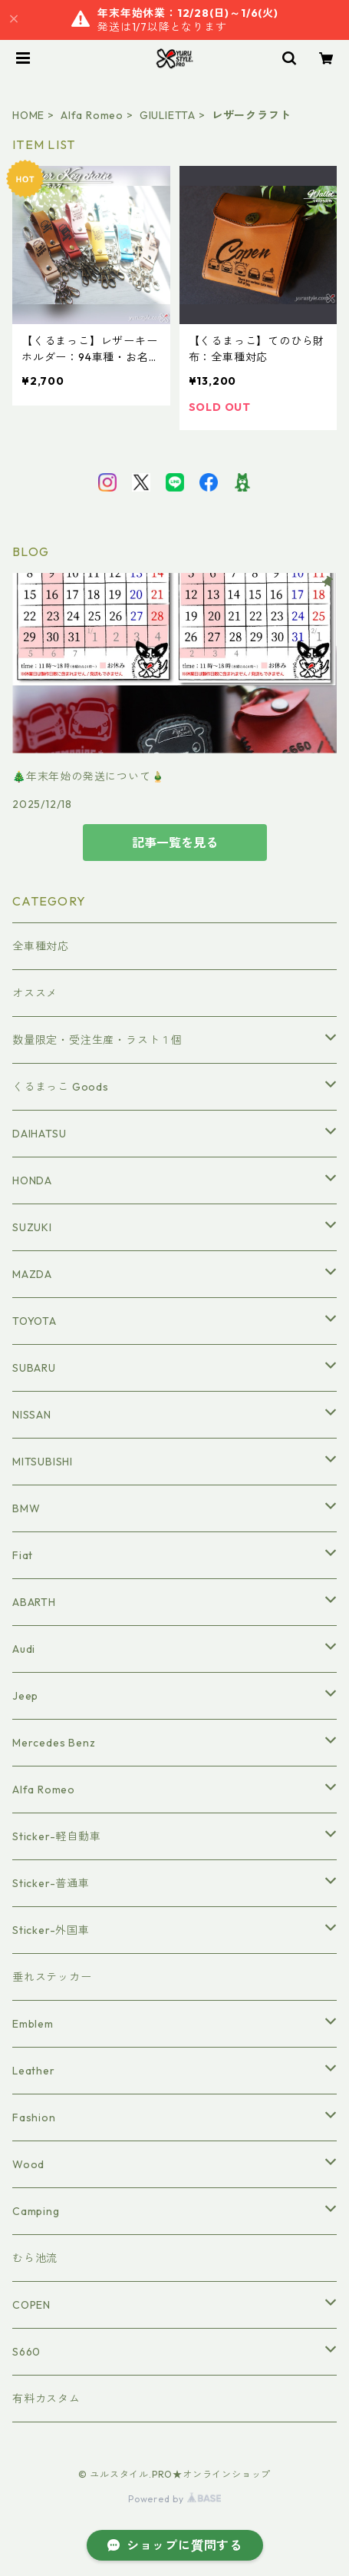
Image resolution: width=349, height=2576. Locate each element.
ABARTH (34, 1602)
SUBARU (34, 1368)
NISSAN (31, 1415)
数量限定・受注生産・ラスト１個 (97, 1040)
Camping (36, 2211)
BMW (26, 1508)
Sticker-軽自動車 (56, 1836)
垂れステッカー (52, 1977)
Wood (28, 2164)
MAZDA (32, 1274)
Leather (33, 2071)
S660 (26, 2352)
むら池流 (35, 2258)
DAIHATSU (39, 1134)
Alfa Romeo (92, 115)
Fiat (22, 1555)
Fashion (34, 2117)
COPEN (31, 2305)
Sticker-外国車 (51, 1930)
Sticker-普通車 (51, 1883)
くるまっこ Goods (60, 1087)
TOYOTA (34, 1321)
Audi (23, 1649)
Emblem (33, 2024)
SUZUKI (32, 1227)
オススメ (35, 993)
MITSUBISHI (42, 1461)
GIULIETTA (168, 115)
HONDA (32, 1180)
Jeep (25, 1696)
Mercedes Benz (53, 1743)
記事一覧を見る (175, 842)
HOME (28, 115)
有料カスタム (46, 2398)
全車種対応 (40, 946)
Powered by (174, 2499)
